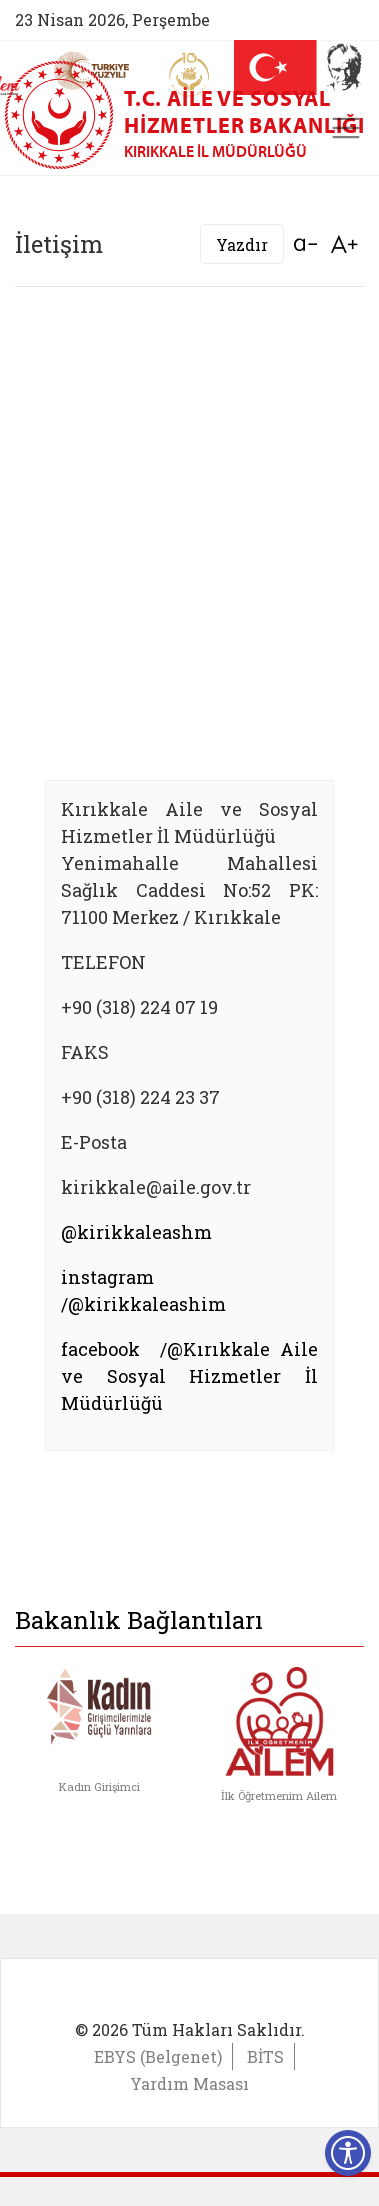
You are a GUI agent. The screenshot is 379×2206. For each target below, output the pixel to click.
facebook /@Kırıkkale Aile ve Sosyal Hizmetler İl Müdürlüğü (189, 1376)
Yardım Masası (189, 2083)
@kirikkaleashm (136, 1232)
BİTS (265, 2056)
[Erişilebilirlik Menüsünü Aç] (348, 2153)
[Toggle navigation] (346, 128)
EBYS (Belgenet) (158, 2056)
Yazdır (242, 244)
